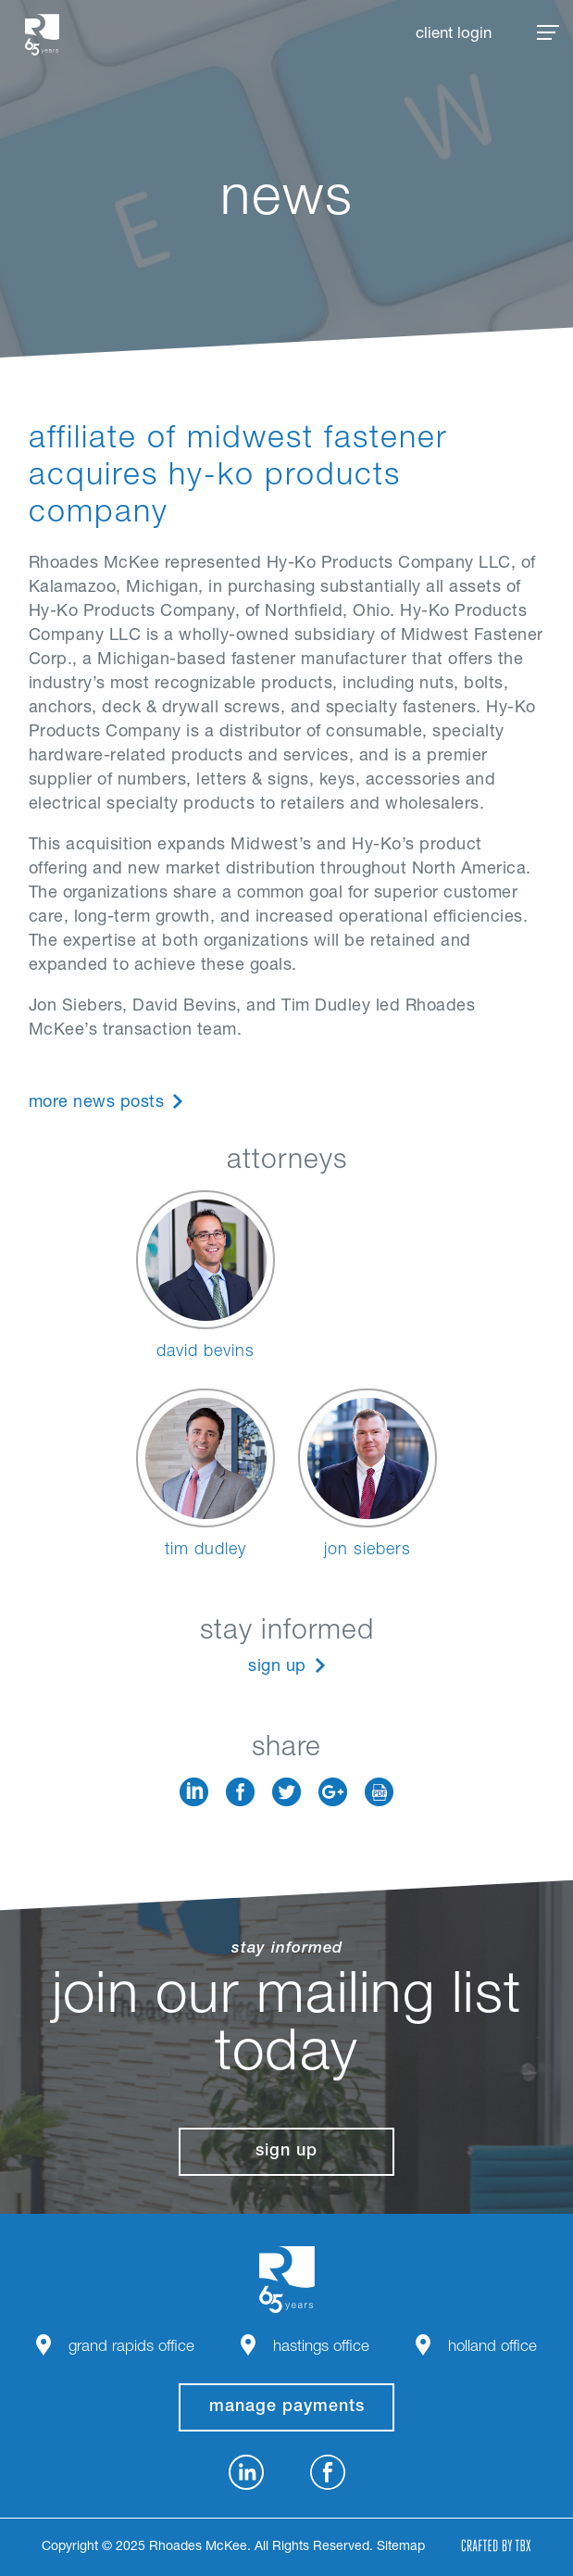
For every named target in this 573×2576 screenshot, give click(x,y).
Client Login (454, 35)
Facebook (240, 1792)
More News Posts (97, 1103)
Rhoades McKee (41, 35)
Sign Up (277, 1667)
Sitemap (401, 2547)
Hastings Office (321, 2348)
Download (379, 1792)
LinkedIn (194, 1792)
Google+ (332, 1792)
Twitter (286, 1792)
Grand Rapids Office (131, 2348)
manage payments (287, 2407)
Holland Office (492, 2348)
